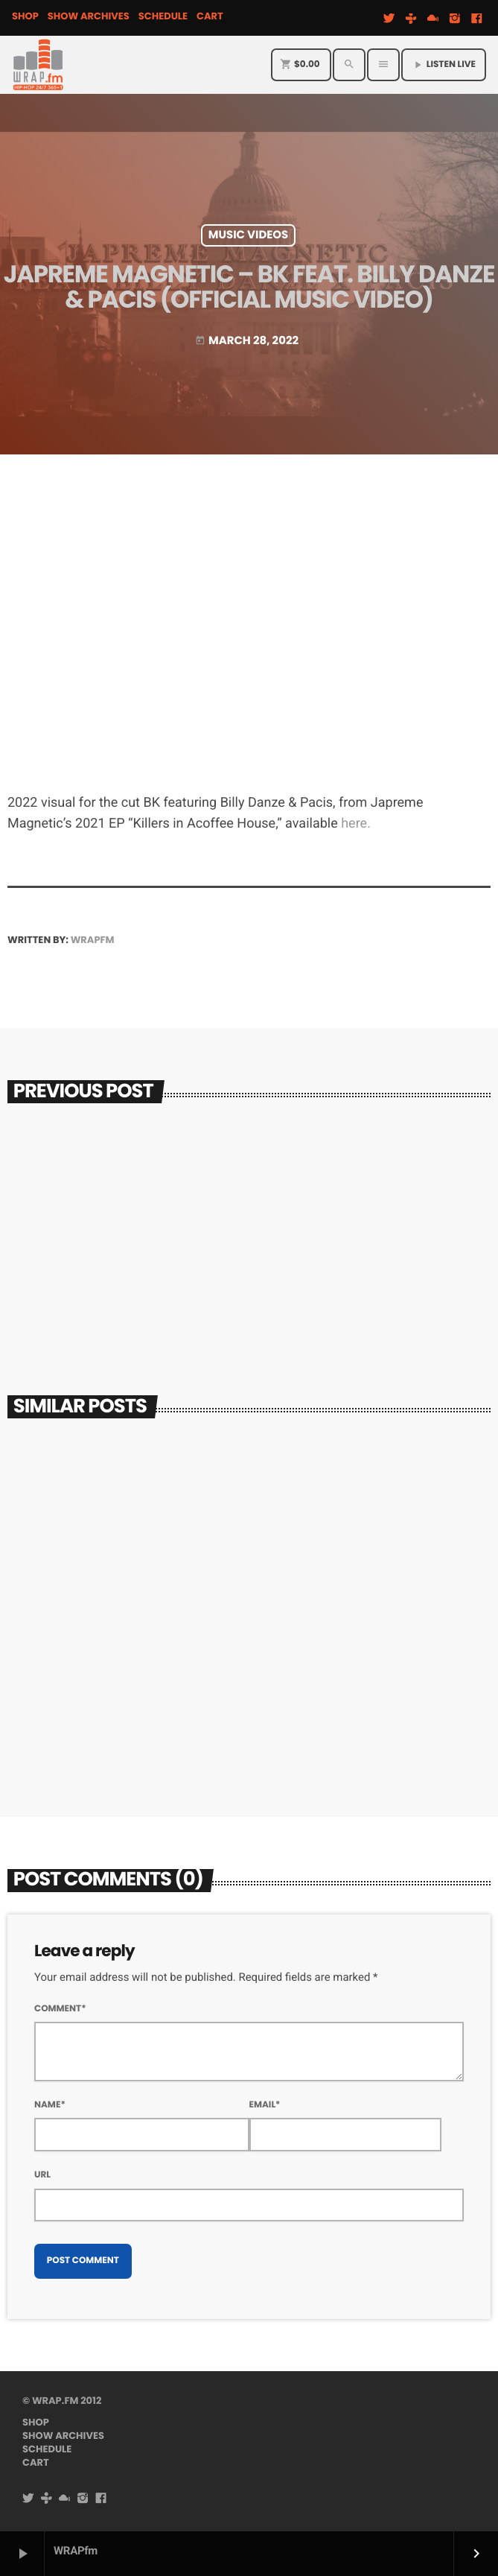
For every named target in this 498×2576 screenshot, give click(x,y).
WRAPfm (93, 940)
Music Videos (248, 235)
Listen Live (444, 64)
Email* (265, 2104)
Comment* (60, 2008)
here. (356, 823)
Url (42, 2175)
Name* (50, 2104)
